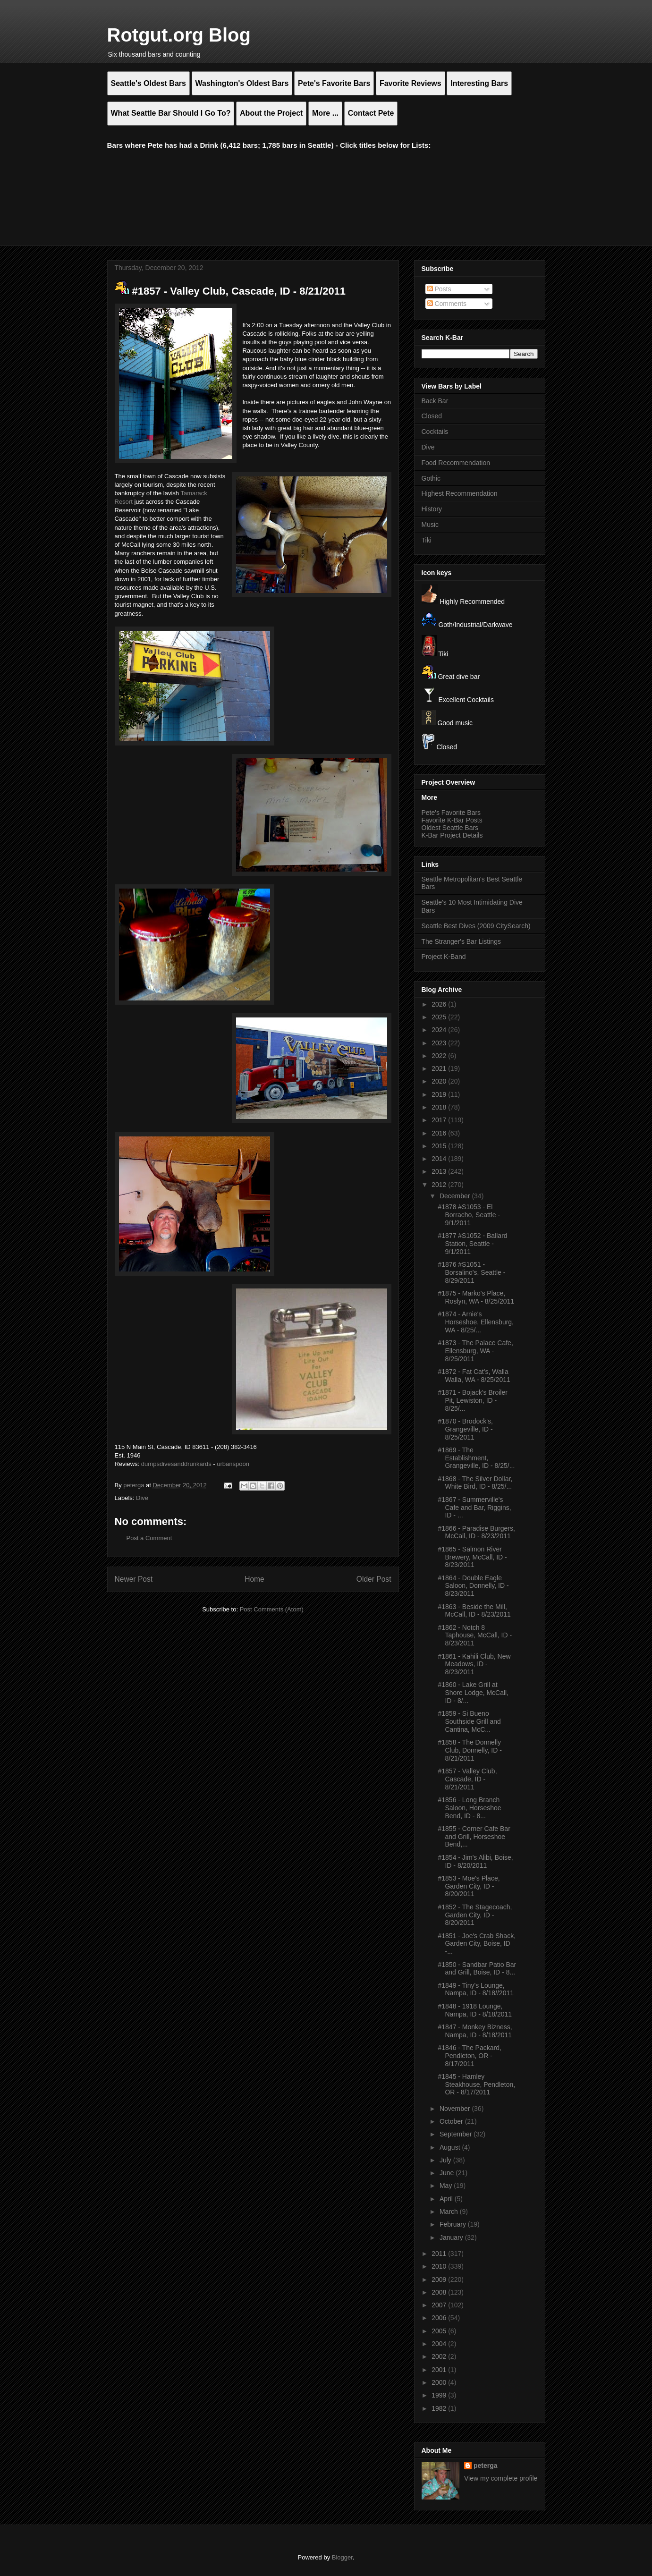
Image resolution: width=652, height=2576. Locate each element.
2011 (440, 2253)
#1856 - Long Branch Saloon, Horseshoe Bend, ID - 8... (469, 1808)
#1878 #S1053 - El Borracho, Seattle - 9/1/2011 (469, 1215)
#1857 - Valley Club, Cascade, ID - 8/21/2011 (467, 1779)
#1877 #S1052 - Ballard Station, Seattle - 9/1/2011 (472, 1243)
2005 (440, 2331)
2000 (440, 2382)
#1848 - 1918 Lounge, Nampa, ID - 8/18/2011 (475, 2010)
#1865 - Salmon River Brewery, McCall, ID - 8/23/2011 (472, 1557)
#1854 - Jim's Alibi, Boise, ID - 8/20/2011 (475, 1861)
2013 (440, 1171)
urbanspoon (233, 1463)
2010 (440, 2266)
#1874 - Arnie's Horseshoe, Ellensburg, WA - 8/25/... (476, 1322)
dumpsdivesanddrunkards (176, 1463)
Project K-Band (444, 956)
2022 (440, 1055)
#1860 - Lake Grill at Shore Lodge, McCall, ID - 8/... (473, 1692)
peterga (486, 2465)
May (447, 2185)
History (432, 509)
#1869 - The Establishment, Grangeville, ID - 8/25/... (476, 1458)
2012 (440, 1184)
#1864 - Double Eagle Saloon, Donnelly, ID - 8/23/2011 (473, 1586)
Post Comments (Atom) (272, 1609)
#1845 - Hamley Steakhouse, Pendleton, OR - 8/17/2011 (476, 2084)
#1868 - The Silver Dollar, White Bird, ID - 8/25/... (475, 1483)
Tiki (427, 540)
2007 (440, 2305)
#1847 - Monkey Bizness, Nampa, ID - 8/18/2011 (475, 2031)
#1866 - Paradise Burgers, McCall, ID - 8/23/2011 (476, 1532)
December (456, 1196)
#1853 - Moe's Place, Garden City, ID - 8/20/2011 (469, 1886)
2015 (440, 1146)
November (456, 2108)
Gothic (431, 478)
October (452, 2121)
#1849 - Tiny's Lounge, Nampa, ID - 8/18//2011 (476, 1989)
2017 (440, 1120)
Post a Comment (149, 1538)
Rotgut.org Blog (179, 35)
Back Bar (435, 401)
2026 (440, 1004)
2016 (440, 1133)
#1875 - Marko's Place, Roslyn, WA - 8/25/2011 (476, 1297)
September (457, 2134)
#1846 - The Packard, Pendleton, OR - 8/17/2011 (469, 2056)
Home (254, 1579)
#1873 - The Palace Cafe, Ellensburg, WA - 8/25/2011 (475, 1351)
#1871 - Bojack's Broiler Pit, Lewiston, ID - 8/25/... (472, 1400)
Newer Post (134, 1579)
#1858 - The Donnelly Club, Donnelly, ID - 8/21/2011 (469, 1750)
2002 (440, 2356)
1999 (440, 2395)
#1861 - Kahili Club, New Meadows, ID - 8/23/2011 (474, 1664)
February (454, 2224)
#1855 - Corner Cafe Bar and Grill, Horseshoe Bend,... (474, 1836)
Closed (432, 416)
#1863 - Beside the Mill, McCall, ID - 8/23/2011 (474, 1610)
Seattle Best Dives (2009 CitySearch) (476, 926)
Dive (142, 1497)
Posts (439, 289)
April (447, 2199)
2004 (440, 2343)
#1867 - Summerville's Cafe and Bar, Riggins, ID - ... (474, 1507)
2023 (440, 1043)
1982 (440, 2408)
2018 (440, 1107)
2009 (440, 2279)
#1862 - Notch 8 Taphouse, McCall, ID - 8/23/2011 (475, 1635)
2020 (440, 1081)
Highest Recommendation (460, 493)
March (450, 2211)
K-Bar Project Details (452, 835)
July (446, 2160)
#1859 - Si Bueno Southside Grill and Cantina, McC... (469, 1721)
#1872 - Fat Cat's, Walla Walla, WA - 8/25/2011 (474, 1375)
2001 (440, 2369)
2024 (440, 1030)
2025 (440, 1017)
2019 (440, 1094)
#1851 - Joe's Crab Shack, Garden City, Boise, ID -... (477, 1944)
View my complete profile (500, 2478)
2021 (440, 1068)
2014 (440, 1158)
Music (430, 524)
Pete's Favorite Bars (451, 812)
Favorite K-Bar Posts (452, 820)
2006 (440, 2318)
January (452, 2237)
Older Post (373, 1579)
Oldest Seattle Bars (450, 827)
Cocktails (435, 431)
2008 (440, 2292)
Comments (447, 303)
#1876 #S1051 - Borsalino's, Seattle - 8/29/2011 (471, 1272)
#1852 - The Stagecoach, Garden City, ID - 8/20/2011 (475, 1915)
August (451, 2147)
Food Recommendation (456, 462)
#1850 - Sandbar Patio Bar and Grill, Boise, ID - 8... (477, 1968)
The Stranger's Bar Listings (461, 941)
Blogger (342, 2557)
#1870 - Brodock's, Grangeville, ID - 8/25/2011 (465, 1429)
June (448, 2173)
